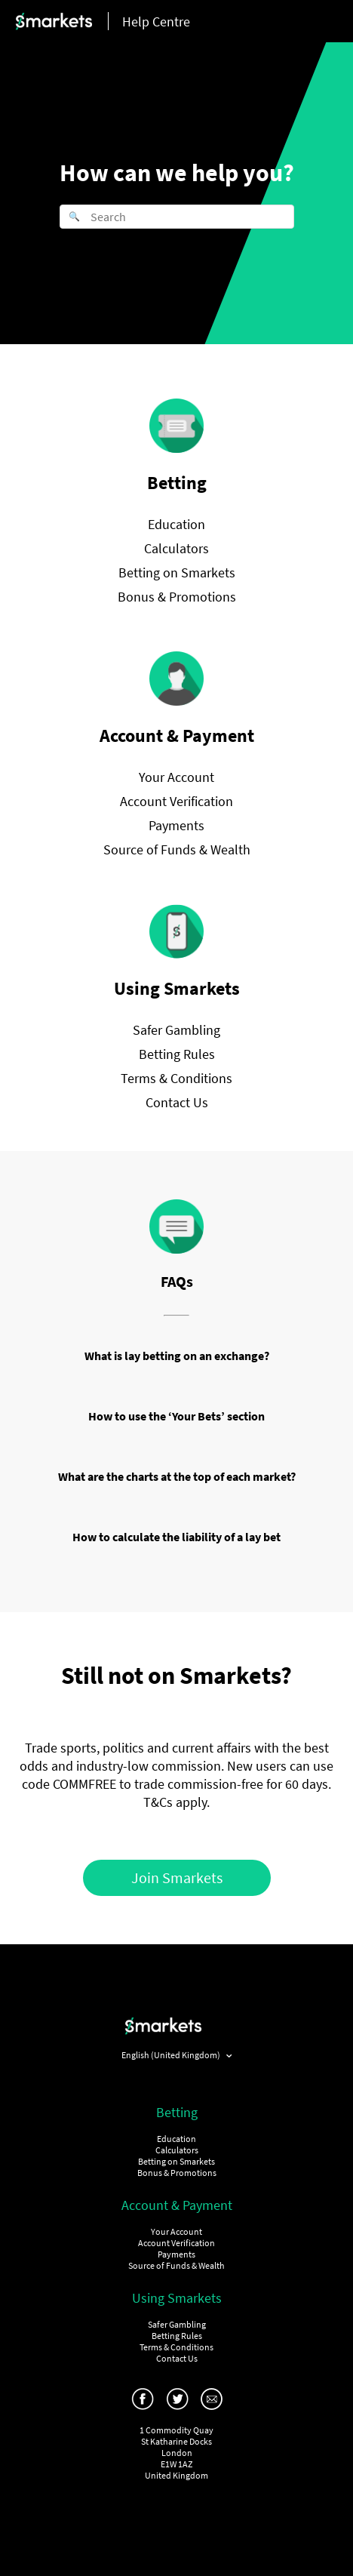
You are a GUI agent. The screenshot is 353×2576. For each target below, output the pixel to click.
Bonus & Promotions (177, 596)
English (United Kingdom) (171, 2054)
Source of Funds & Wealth (176, 849)
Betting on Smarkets (176, 572)
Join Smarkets (177, 1877)
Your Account (176, 777)
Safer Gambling (176, 1030)
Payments (176, 825)
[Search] (177, 217)
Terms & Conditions (176, 1078)
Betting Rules (177, 1054)
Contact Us (177, 1102)
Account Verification (176, 801)
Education (176, 524)
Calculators (176, 548)
